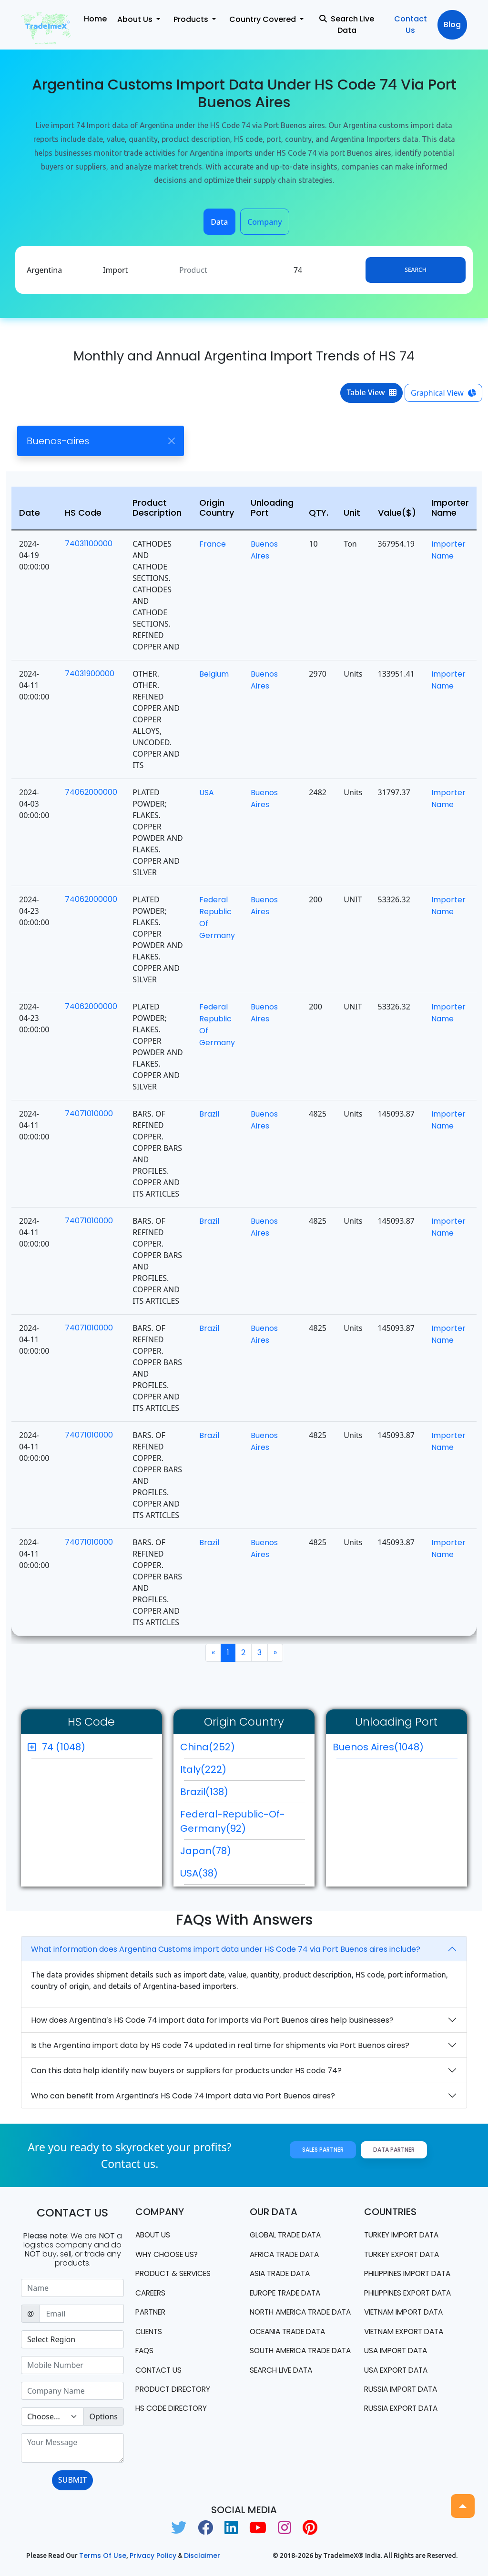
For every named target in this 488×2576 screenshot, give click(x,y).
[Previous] (213, 1653)
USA (206, 792)
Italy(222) (203, 1769)
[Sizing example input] (72, 2288)
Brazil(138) (204, 1791)
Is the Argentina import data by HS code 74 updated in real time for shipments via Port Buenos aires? (220, 2045)
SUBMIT (72, 2480)
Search (415, 270)
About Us (154, 2234)
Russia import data (404, 2391)
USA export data (398, 2371)
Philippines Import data (412, 2273)
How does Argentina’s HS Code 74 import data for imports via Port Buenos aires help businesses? (212, 2020)
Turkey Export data (405, 2254)
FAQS (145, 2351)
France (212, 544)
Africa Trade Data (288, 2254)
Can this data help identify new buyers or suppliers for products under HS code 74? (186, 2070)
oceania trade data (291, 2343)
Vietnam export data (408, 2332)
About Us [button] (135, 19)
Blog (452, 24)
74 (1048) (63, 1747)
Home (95, 18)
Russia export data (404, 2410)
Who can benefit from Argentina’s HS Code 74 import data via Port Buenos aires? (183, 2095)
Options (104, 2416)
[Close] (171, 441)
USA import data (398, 2351)
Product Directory (176, 2391)
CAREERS (152, 2293)
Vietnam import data (407, 2312)
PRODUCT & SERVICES (176, 2273)
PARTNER (152, 2312)
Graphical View (443, 393)
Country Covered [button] (263, 19)
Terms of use (102, 2555)
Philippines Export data (412, 2293)
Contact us (159, 2371)
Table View (371, 392)
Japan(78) (205, 1850)
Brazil (209, 1113)
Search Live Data (346, 24)
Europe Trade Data (289, 2293)
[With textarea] (72, 2448)
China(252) (207, 1747)
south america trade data (294, 2368)
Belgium (214, 674)
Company (264, 222)
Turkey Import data (405, 2234)
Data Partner (394, 2150)
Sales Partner (323, 2150)
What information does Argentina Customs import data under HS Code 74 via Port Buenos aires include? (225, 1949)
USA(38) (199, 1873)
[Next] (275, 1653)
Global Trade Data (289, 2234)
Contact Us (410, 24)
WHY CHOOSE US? (168, 2254)
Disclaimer (202, 2555)
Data (219, 222)
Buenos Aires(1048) (395, 1749)
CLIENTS (150, 2332)
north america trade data (294, 2318)
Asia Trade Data (283, 2273)
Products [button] (191, 19)
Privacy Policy (153, 2555)
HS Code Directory (174, 2410)
